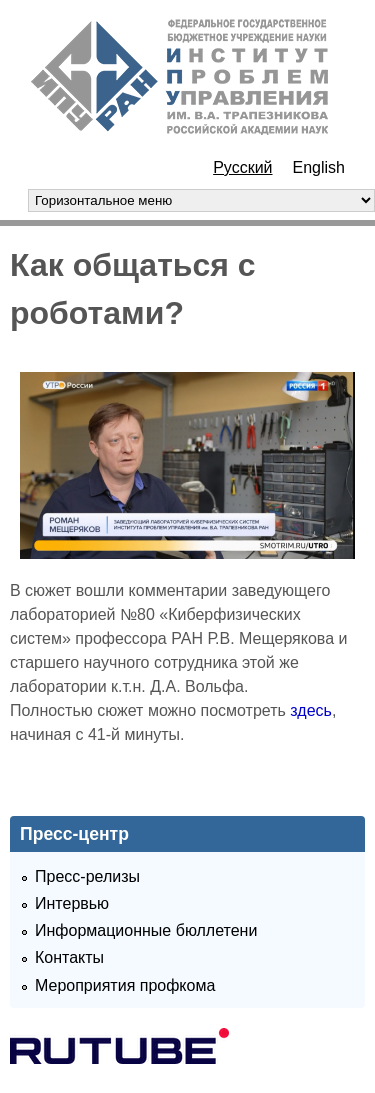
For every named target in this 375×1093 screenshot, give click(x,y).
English (319, 167)
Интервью (72, 903)
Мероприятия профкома (125, 985)
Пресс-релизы (87, 876)
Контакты (69, 957)
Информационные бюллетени (146, 930)
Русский (242, 167)
